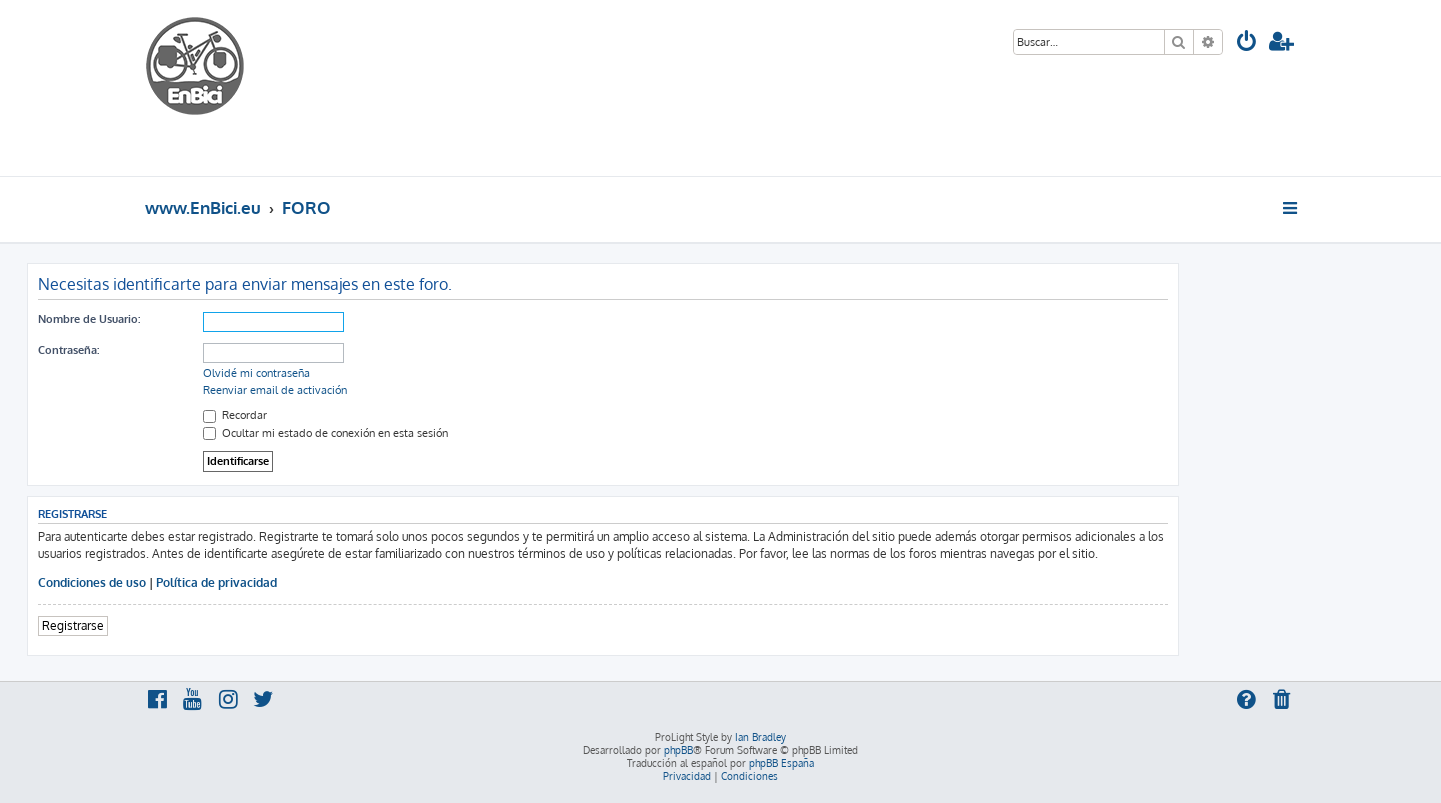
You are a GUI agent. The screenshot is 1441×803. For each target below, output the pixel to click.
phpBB (678, 750)
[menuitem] (1247, 43)
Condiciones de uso (92, 582)
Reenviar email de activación (275, 390)
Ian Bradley (760, 737)
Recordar (235, 415)
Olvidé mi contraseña (256, 373)
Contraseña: (68, 350)
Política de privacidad (216, 582)
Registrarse (73, 625)
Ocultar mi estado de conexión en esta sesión (325, 433)
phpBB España (781, 763)
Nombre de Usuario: (89, 319)
